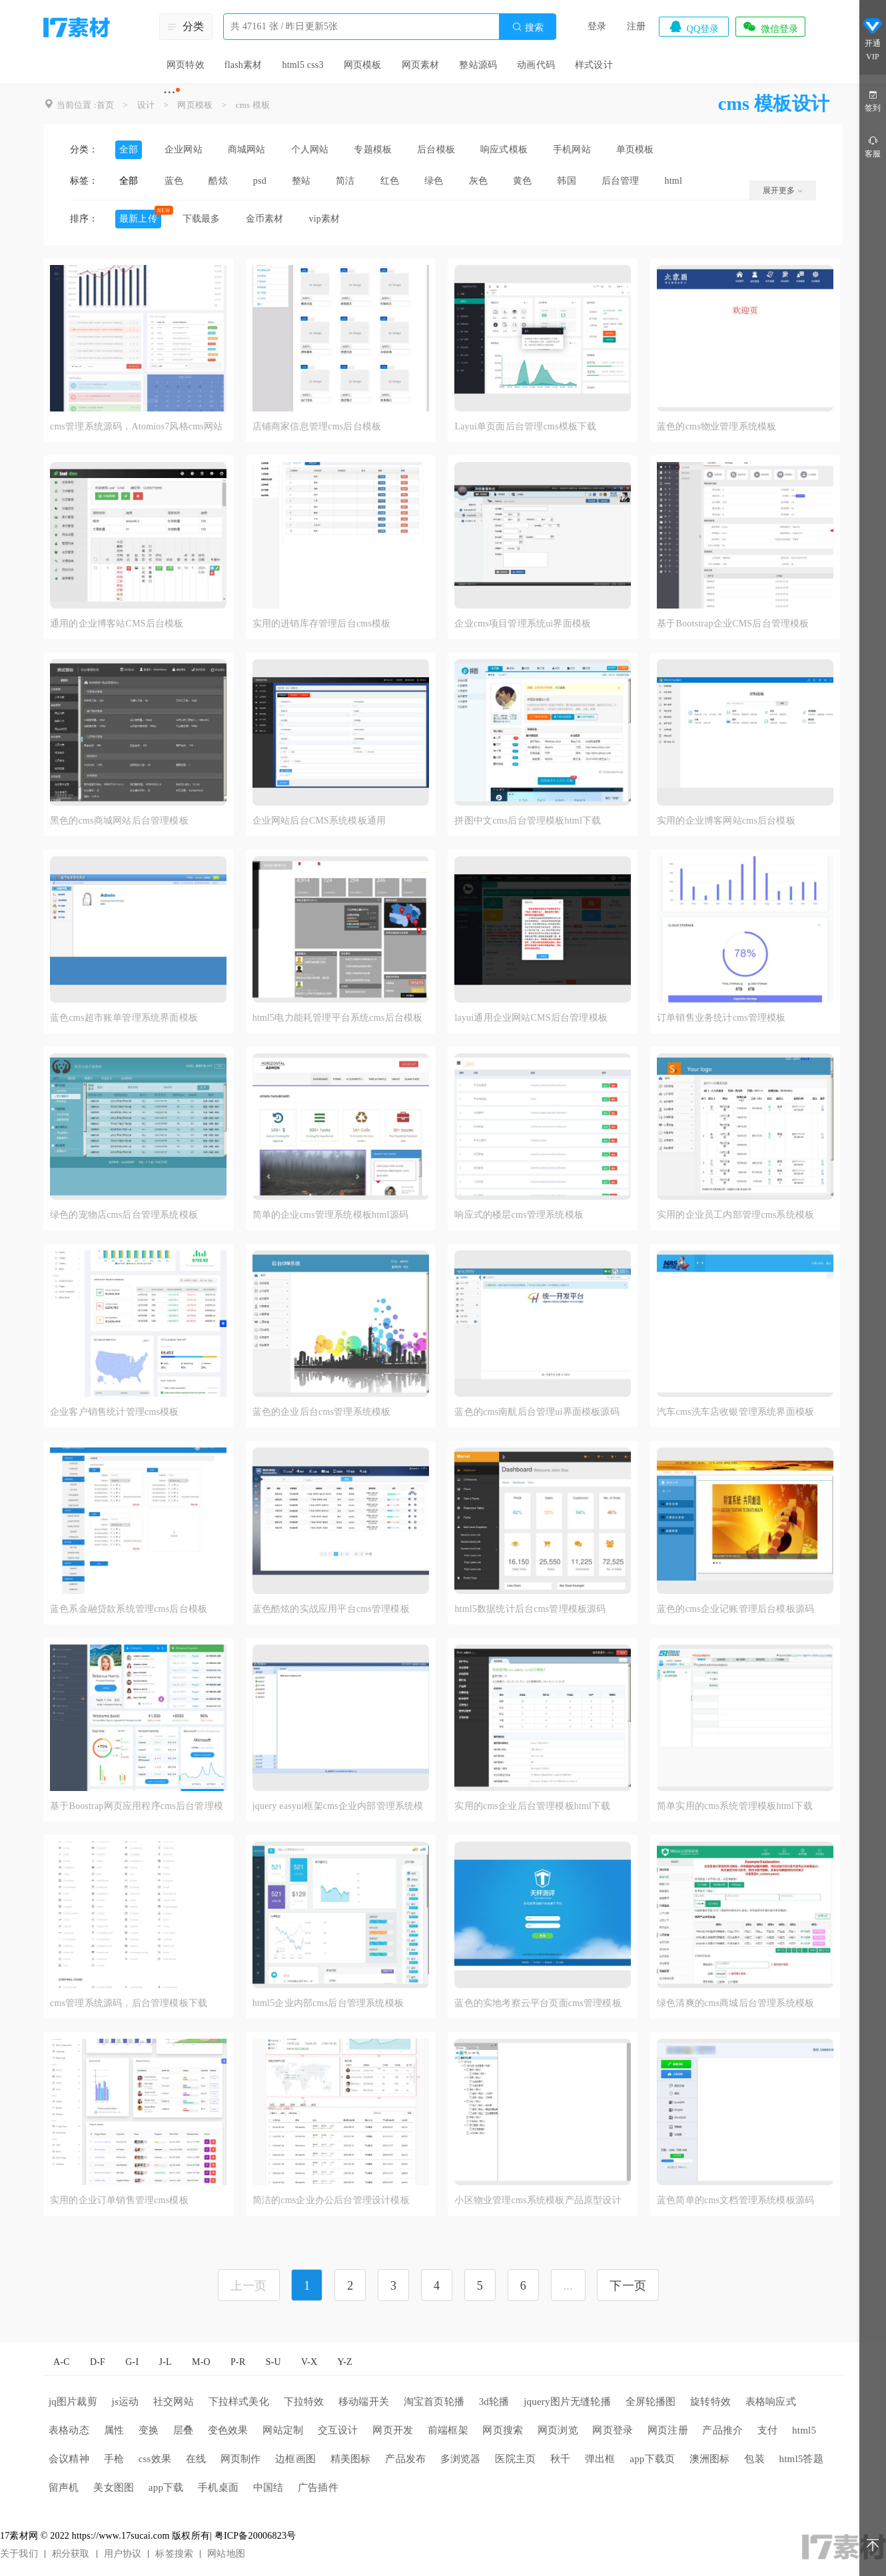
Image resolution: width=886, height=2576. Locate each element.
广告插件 (318, 2487)
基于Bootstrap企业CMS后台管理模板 (733, 624)
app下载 (166, 2487)
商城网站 (247, 149)
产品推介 (722, 2430)
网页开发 (392, 2430)
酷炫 (218, 181)
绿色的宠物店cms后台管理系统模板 (124, 1215)
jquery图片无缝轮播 (567, 2401)
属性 (114, 2430)
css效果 (155, 2458)
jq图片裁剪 (73, 2401)
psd (259, 181)
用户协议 (123, 2554)
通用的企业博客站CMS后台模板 (117, 624)
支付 (767, 2430)
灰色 (478, 181)
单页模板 (635, 149)
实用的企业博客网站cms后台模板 (726, 821)
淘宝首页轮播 (434, 2401)
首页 (105, 105)
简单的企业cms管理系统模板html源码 (330, 1215)
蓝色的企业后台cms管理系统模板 (321, 1412)
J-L (165, 2362)
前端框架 (448, 2430)
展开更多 (783, 190)
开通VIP (873, 38)
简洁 (345, 181)
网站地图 (226, 2554)
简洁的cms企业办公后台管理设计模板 (331, 2200)
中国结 (268, 2487)
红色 (389, 181)
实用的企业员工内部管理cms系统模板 (735, 1215)
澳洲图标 (709, 2458)
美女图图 (113, 2487)
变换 (149, 2430)
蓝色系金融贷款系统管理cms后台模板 (128, 1609)
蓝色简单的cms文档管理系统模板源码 (735, 2200)
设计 (146, 105)
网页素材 (421, 65)
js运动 (125, 2401)
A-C (61, 2362)
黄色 (522, 181)
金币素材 (265, 219)
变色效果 (228, 2430)
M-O (201, 2362)
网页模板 (363, 65)
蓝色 (174, 181)
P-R (237, 2362)
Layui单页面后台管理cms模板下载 (525, 426)
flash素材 (243, 65)
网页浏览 (558, 2430)
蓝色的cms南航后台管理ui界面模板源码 (536, 1412)
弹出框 (600, 2458)
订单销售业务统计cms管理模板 (721, 1018)
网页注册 (668, 2430)
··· (169, 92)
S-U (273, 2362)
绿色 (433, 181)
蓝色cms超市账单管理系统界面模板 (124, 1018)
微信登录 (770, 26)
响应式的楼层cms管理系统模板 (519, 1215)
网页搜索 (502, 2430)
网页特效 (186, 65)
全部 (128, 149)
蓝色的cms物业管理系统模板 (716, 426)
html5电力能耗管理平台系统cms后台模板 (337, 1018)
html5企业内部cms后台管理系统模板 (328, 2003)
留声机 (64, 2487)
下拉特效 (304, 2401)
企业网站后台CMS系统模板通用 (319, 821)
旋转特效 (710, 2401)
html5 (804, 2430)
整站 (301, 181)
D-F (97, 2362)
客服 (873, 146)
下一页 (628, 2285)
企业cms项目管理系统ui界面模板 (522, 624)
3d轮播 (494, 2401)
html (673, 181)
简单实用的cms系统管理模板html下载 (735, 1806)
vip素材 (324, 219)
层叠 (183, 2430)
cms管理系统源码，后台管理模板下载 (128, 2003)
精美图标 (350, 2458)
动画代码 (536, 65)
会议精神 (69, 2458)
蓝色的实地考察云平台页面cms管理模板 (537, 2003)
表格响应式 (770, 2401)
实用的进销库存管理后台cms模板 (321, 624)
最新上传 (138, 219)
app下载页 (652, 2458)
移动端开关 (363, 2401)
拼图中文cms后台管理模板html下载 (527, 821)
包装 (754, 2458)
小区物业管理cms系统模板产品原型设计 (537, 2200)
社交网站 (173, 2401)
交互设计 (338, 2430)
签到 (873, 100)
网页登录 (612, 2430)
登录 (597, 26)
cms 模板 (253, 105)
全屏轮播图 (651, 2401)
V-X (309, 2362)
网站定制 (282, 2430)
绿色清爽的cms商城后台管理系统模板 (735, 2003)
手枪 (114, 2458)
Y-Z (344, 2362)
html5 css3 (302, 65)
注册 (636, 26)
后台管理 (621, 181)
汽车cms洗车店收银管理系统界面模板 (735, 1412)
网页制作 (241, 2458)
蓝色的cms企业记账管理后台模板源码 (735, 1609)
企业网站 (184, 149)
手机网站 (572, 149)
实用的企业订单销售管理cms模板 (119, 2200)
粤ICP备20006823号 (255, 2536)
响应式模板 (504, 149)
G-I (132, 2362)
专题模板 (373, 149)
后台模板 (436, 149)
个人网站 (310, 149)
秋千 (560, 2458)
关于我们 (19, 2554)
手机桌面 (218, 2487)
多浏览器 (460, 2458)
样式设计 (594, 65)
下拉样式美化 (239, 2401)
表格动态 (69, 2430)
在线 (196, 2458)
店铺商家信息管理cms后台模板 (317, 426)
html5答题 (801, 2458)
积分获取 (71, 2554)
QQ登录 (693, 26)
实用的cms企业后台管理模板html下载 (532, 1806)
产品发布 (405, 2458)
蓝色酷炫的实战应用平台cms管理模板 (331, 1609)
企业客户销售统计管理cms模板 (114, 1412)
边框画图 (295, 2458)
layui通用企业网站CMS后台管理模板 (531, 1018)
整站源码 (478, 65)
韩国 (566, 181)
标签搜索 (174, 2554)
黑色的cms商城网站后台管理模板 (119, 821)
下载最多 (202, 219)
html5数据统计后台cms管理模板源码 (530, 1609)
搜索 (528, 27)
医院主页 (515, 2458)
